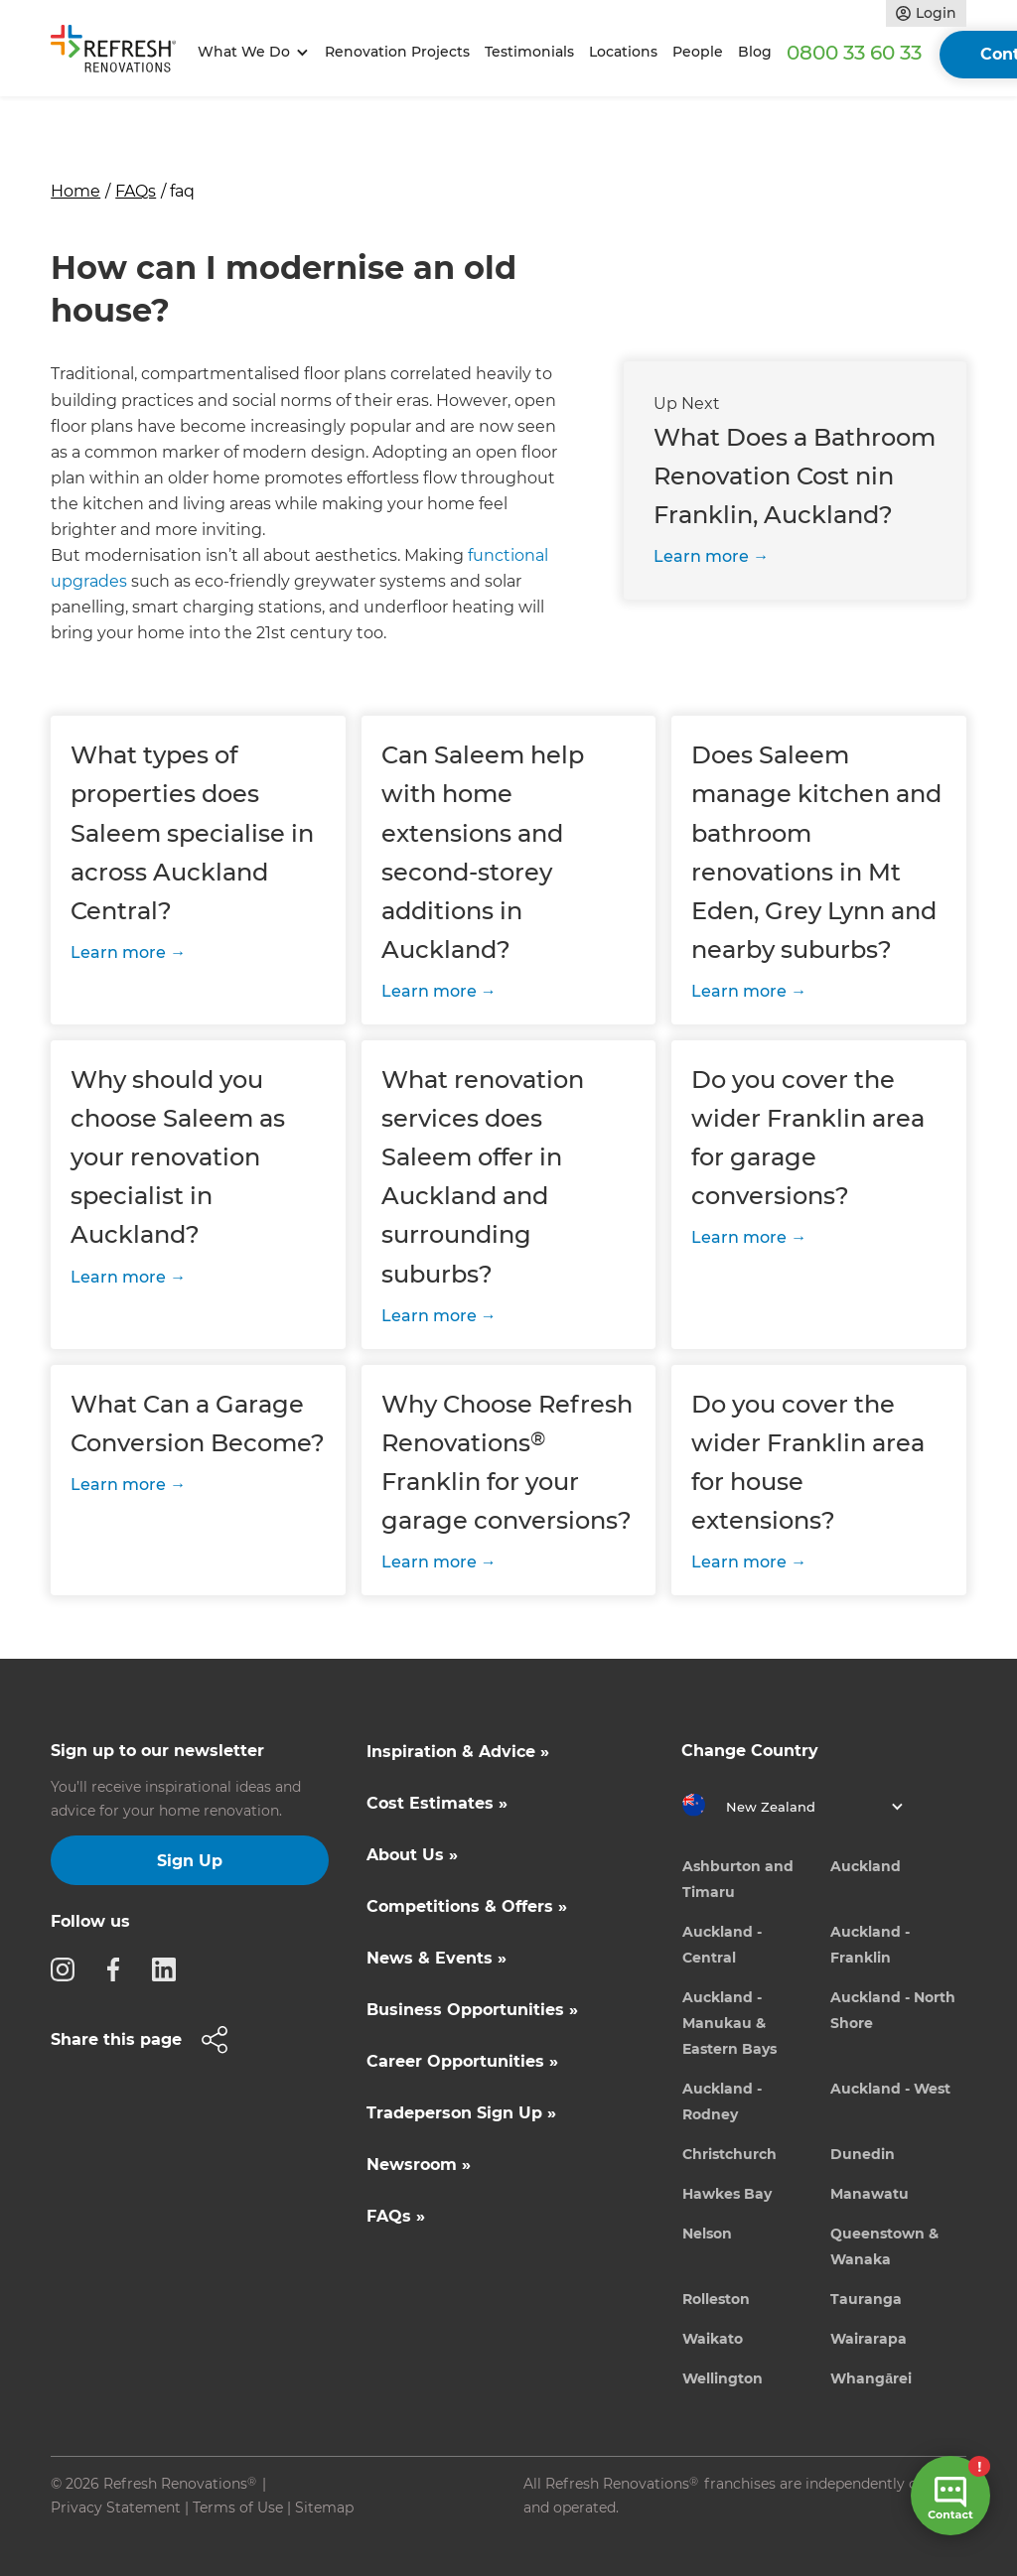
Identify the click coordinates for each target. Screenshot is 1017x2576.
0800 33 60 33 (854, 53)
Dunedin (862, 2154)
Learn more (701, 556)
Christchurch (729, 2154)
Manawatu (869, 2194)
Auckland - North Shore (892, 2010)
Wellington (722, 2378)
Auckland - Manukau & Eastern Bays (729, 2023)
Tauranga (866, 2299)
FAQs (135, 191)
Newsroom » (418, 2164)
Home (75, 191)
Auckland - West (890, 2089)
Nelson (707, 2233)
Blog (755, 52)
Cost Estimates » (437, 1803)
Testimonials (529, 52)
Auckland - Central (722, 1944)
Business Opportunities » (472, 2009)
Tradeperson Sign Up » (461, 2112)
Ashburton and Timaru (738, 1879)
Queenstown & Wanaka (884, 2246)
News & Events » (436, 1958)
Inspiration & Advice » (457, 1751)
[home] (120, 52)
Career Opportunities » (462, 2061)
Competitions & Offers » (466, 1906)
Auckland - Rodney (722, 2101)
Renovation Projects (397, 52)
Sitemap (324, 2507)
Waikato (712, 2339)
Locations (623, 52)
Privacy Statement (116, 2507)
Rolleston (716, 2299)
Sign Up (189, 1860)
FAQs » (395, 2216)
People (697, 52)
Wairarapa (868, 2339)
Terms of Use (238, 2507)
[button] (250, 52)
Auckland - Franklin (870, 1944)
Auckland (865, 1866)
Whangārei (871, 2378)
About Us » (412, 1854)
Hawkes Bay (727, 2194)
